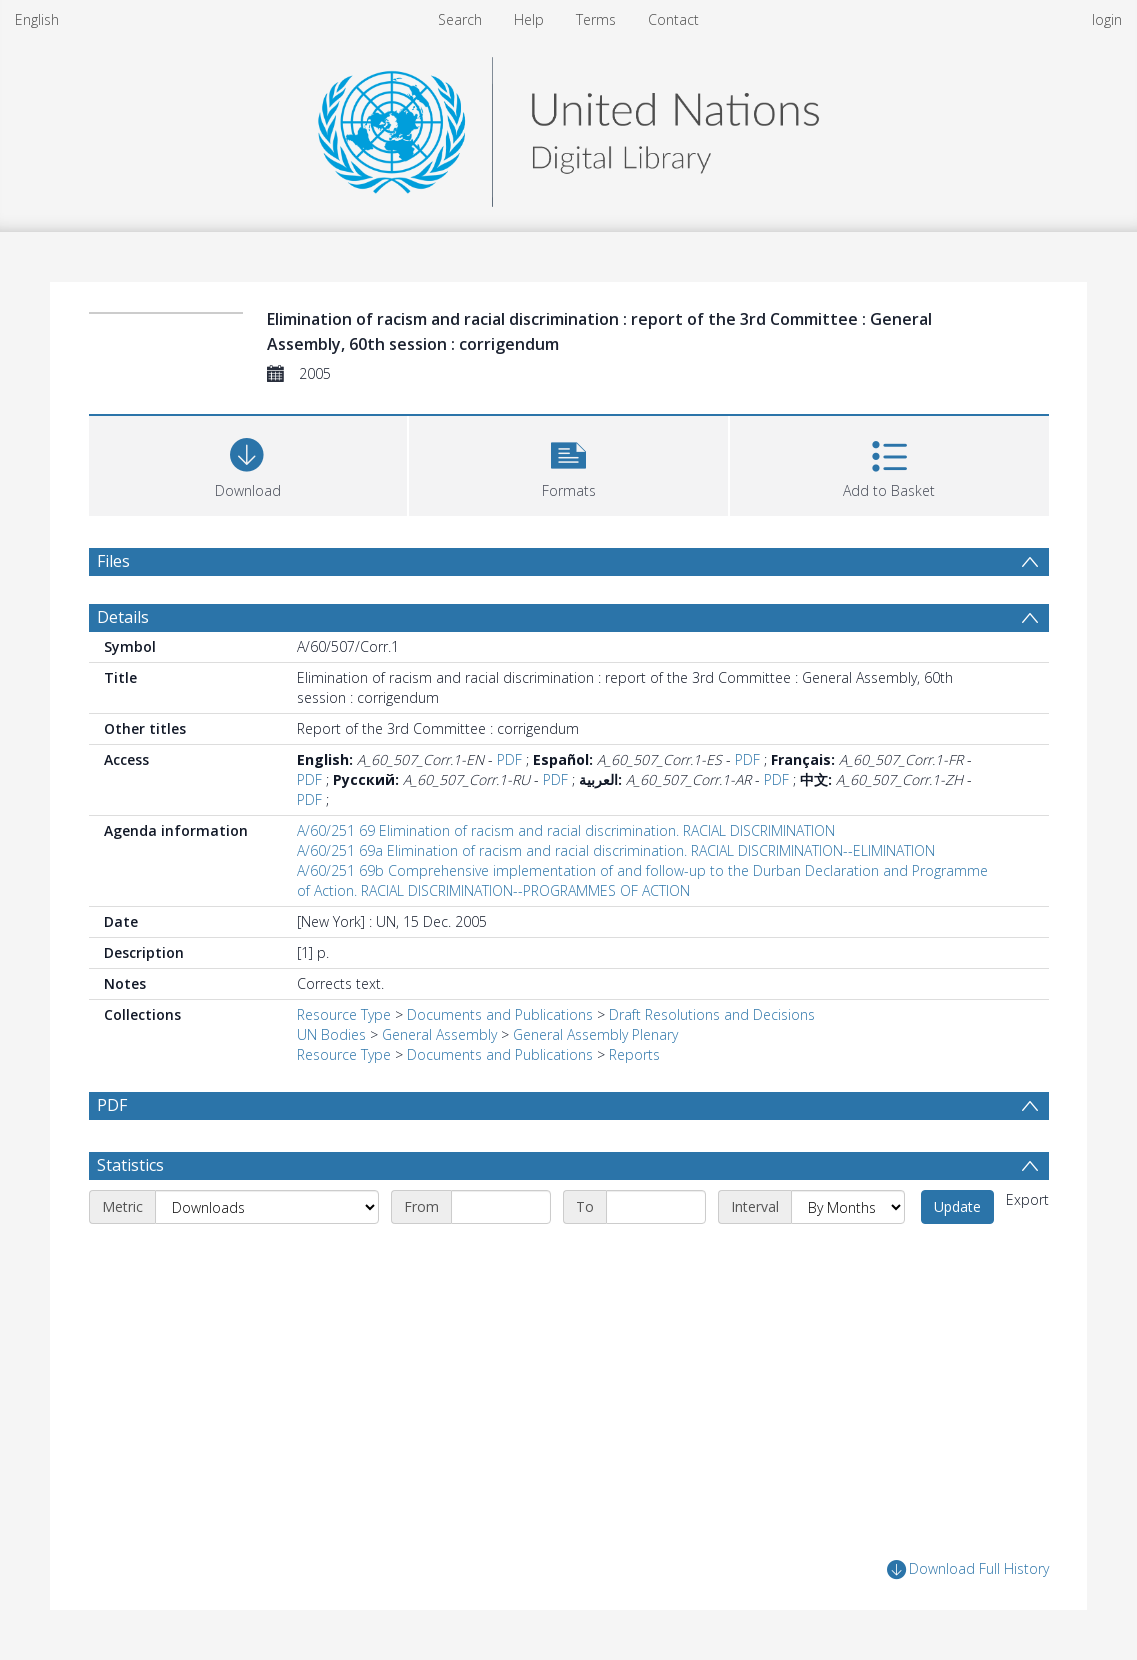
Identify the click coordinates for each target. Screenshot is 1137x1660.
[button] (568, 463)
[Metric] (267, 1207)
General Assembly (439, 1034)
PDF (509, 759)
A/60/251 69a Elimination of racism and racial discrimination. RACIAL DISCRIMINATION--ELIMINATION (616, 850)
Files (113, 561)
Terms (596, 19)
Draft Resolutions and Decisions (712, 1014)
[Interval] (848, 1207)
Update (957, 1206)
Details (123, 617)
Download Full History (968, 1569)
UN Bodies (331, 1034)
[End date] (656, 1207)
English (37, 19)
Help (529, 19)
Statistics (130, 1165)
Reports (634, 1054)
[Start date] (501, 1207)
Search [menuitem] (460, 19)
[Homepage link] (568, 126)
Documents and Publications (500, 1014)
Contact (673, 19)
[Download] (248, 463)
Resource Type (344, 1014)
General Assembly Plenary (595, 1034)
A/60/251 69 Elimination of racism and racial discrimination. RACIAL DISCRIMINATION (566, 830)
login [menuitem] (1107, 19)
